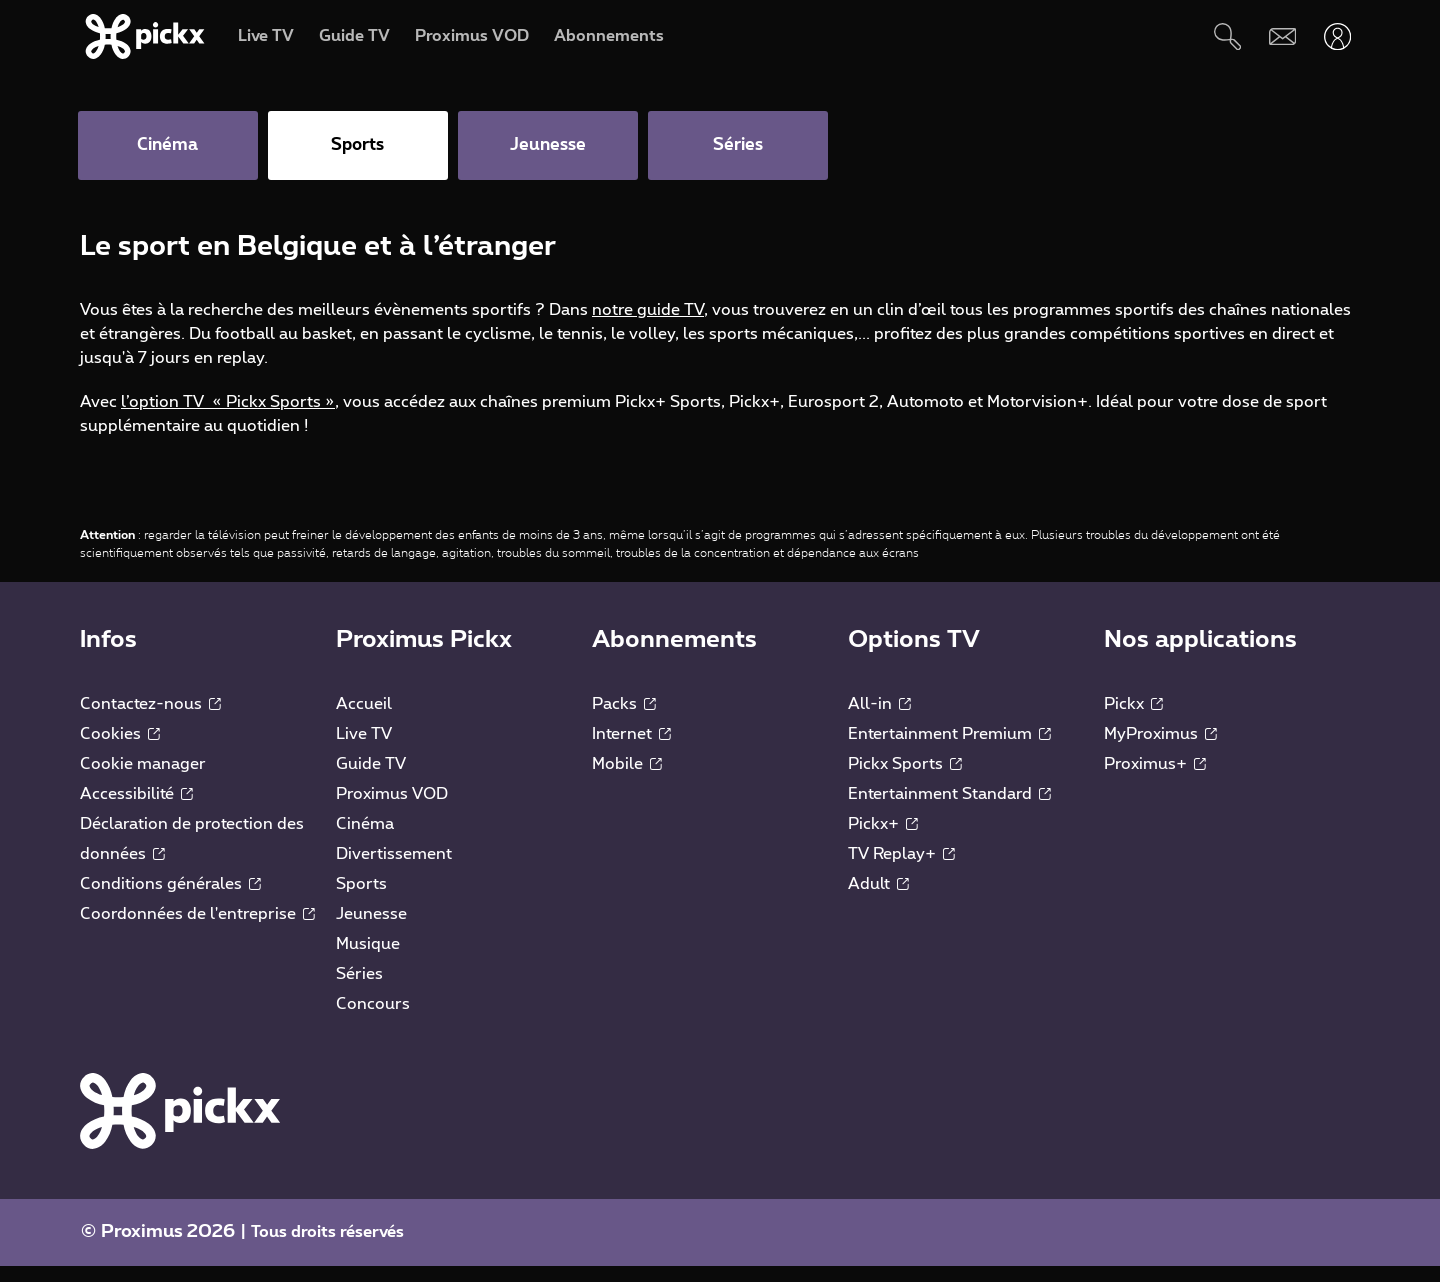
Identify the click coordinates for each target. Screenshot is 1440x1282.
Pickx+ (883, 840)
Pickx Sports (905, 780)
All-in (879, 720)
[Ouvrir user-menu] (1337, 36)
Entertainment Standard (949, 810)
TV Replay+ (901, 870)
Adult (878, 900)
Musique (368, 960)
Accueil (364, 720)
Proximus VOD (392, 810)
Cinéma (365, 840)
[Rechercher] (1227, 36)
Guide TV (371, 780)
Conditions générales (170, 900)
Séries (359, 990)
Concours (373, 1020)
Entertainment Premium (949, 750)
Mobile (627, 780)
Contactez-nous (150, 720)
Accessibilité (136, 810)
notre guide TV (648, 326)
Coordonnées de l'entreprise (197, 930)
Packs (624, 720)
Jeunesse (371, 930)
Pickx (1133, 720)
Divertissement (394, 870)
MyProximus (1160, 750)
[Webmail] (1282, 36)
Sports (361, 900)
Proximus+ (1155, 780)
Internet (631, 750)
